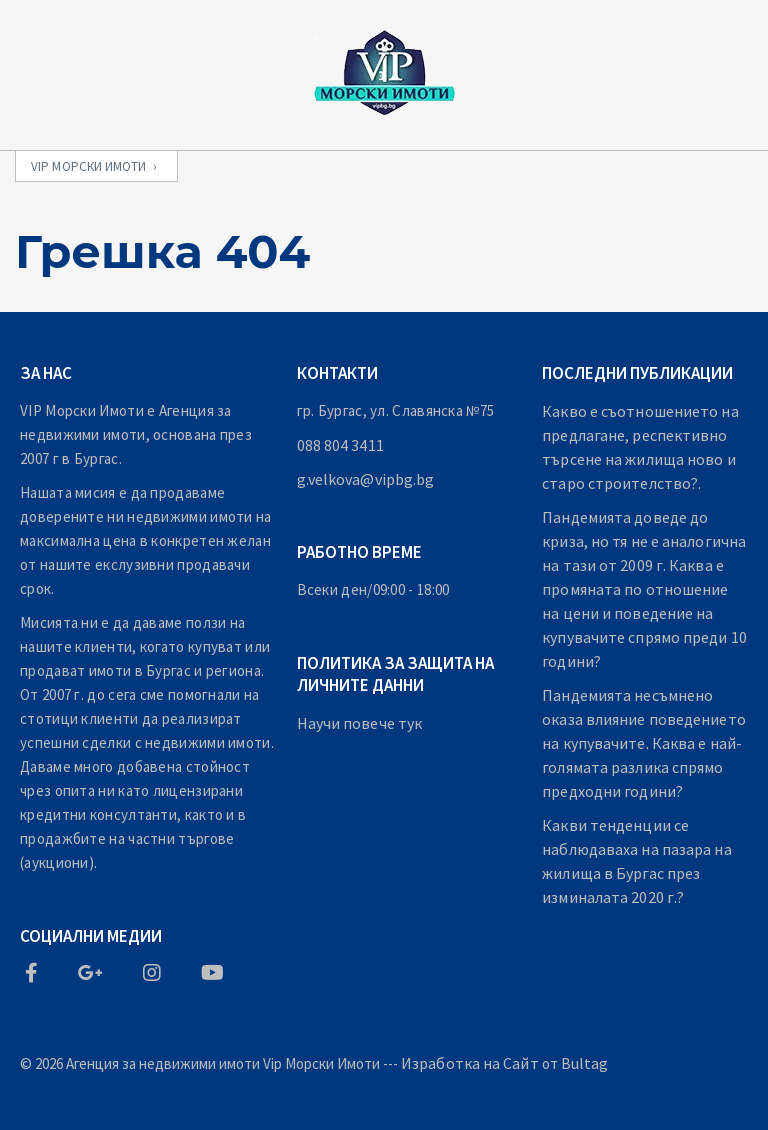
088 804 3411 (340, 445)
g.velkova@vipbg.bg (366, 479)
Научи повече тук (360, 723)
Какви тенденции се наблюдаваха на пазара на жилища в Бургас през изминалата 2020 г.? (636, 861)
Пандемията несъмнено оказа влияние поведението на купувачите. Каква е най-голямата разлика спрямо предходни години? (644, 743)
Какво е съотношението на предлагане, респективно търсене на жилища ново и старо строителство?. (640, 447)
